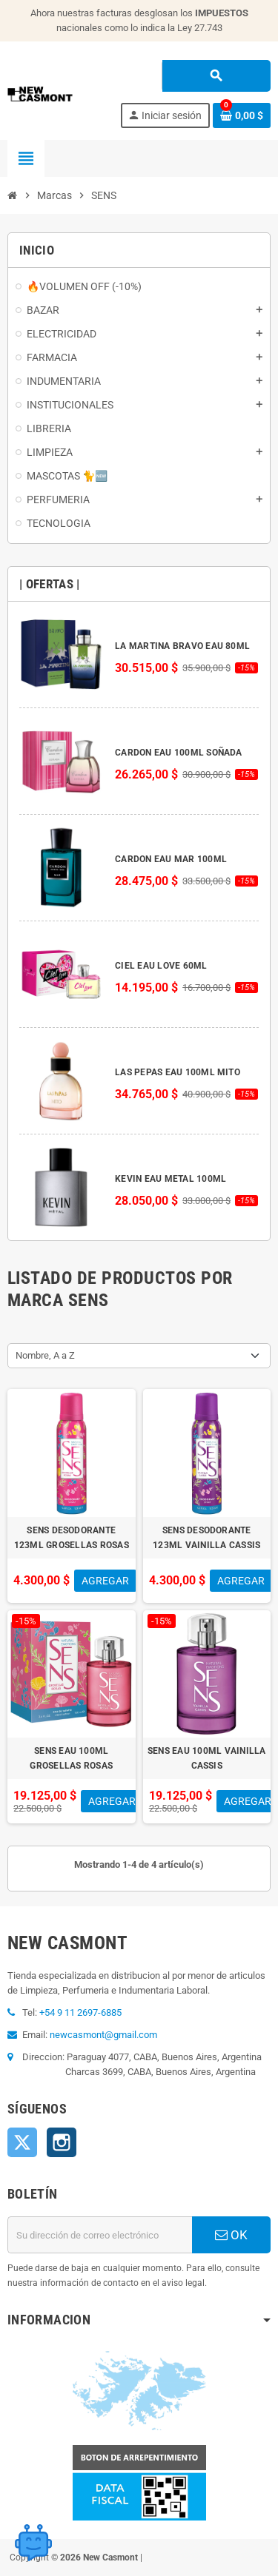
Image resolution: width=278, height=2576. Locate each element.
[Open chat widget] (33, 2542)
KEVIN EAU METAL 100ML (170, 1179)
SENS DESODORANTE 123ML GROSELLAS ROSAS (71, 1537)
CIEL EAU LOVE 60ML (161, 966)
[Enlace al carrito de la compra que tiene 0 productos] (242, 115)
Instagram (61, 2142)
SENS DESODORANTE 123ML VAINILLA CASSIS (206, 1537)
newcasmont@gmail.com (103, 2034)
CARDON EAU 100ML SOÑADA (178, 752)
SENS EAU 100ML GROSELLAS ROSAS (71, 1758)
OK (231, 2234)
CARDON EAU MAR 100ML (171, 859)
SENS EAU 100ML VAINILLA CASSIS (207, 1758)
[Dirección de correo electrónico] (99, 2234)
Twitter (22, 2142)
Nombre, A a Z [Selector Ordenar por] (45, 1355)
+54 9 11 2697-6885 (80, 2012)
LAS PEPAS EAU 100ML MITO (177, 1072)
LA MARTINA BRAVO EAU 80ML (182, 646)
